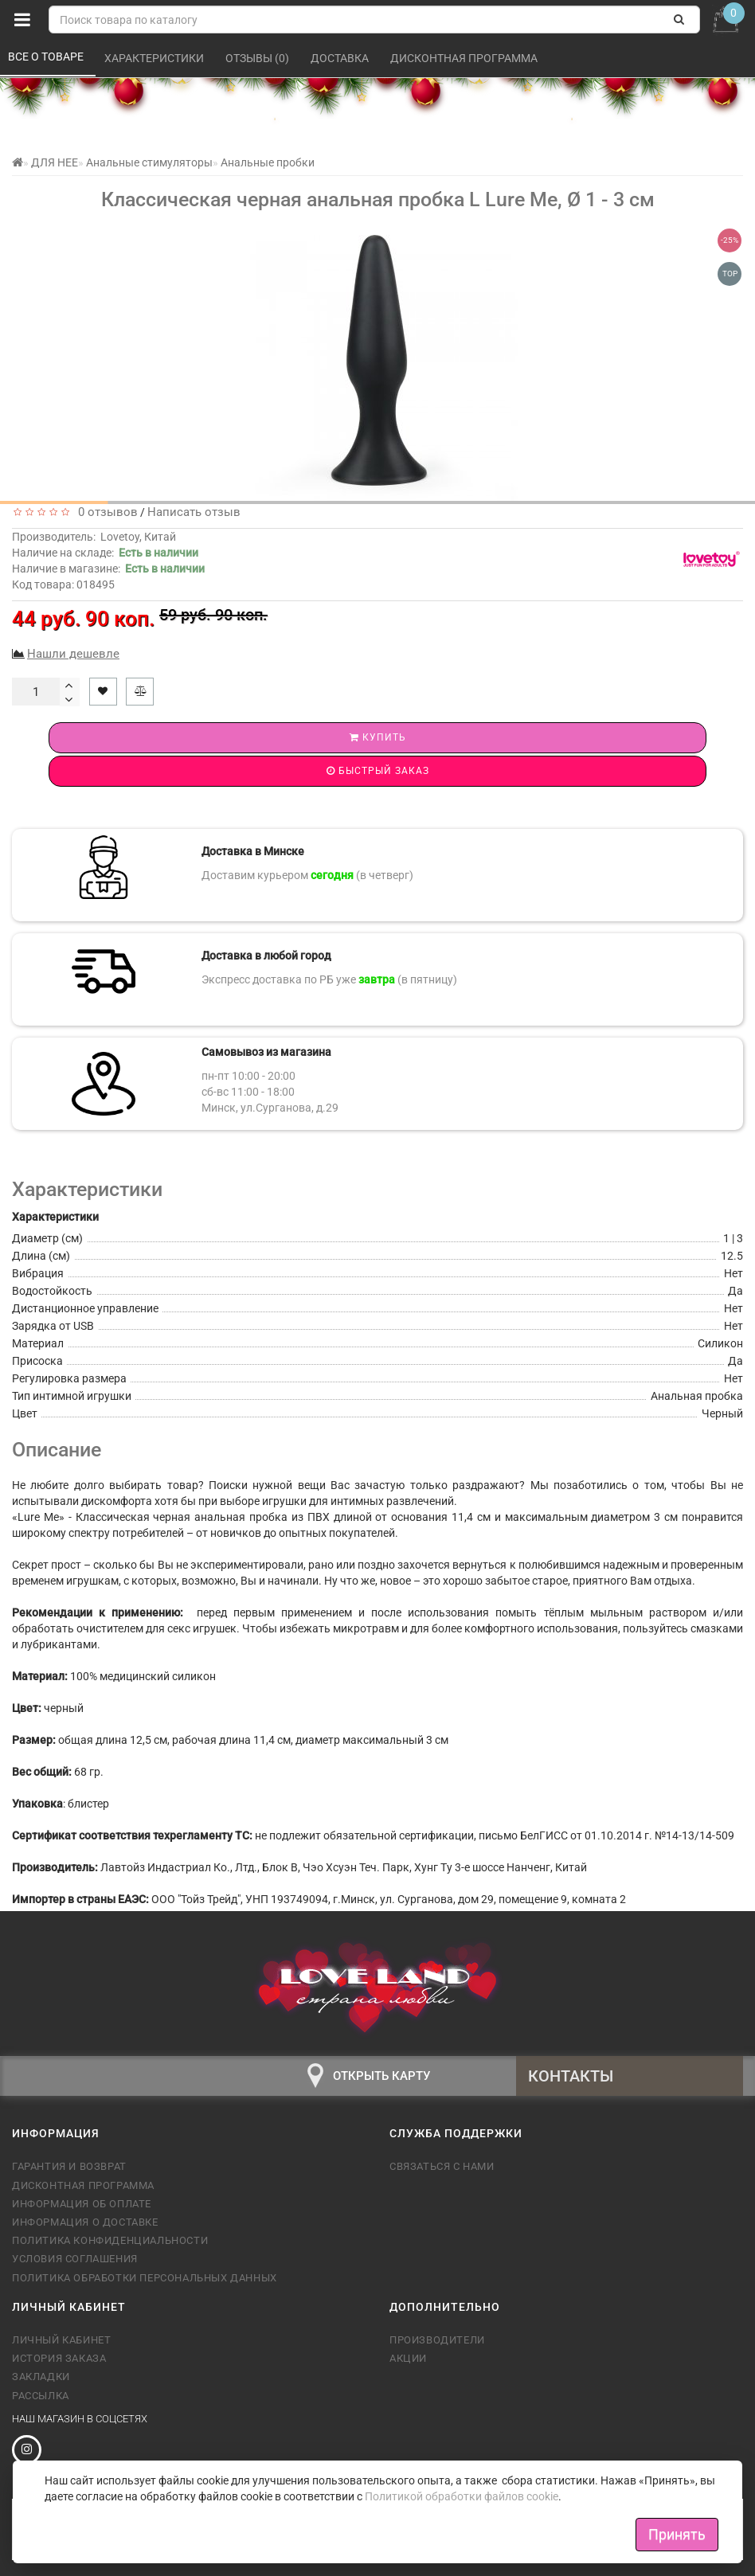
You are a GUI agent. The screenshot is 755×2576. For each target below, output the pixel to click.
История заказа (59, 2358)
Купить (378, 737)
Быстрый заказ (378, 770)
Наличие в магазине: (108, 568)
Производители (437, 2340)
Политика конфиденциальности (110, 2240)
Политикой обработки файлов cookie (461, 2496)
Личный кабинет (61, 2340)
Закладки (41, 2377)
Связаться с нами (442, 2166)
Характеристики (155, 58)
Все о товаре (47, 56)
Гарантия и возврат (69, 2166)
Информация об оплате (81, 2204)
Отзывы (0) (258, 58)
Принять (677, 2534)
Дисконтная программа (465, 58)
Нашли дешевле (73, 654)
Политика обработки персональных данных (144, 2278)
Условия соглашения (75, 2259)
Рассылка (40, 2396)
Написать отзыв (194, 512)
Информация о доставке (85, 2222)
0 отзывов (105, 512)
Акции (408, 2358)
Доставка (341, 58)
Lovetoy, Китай (138, 536)
